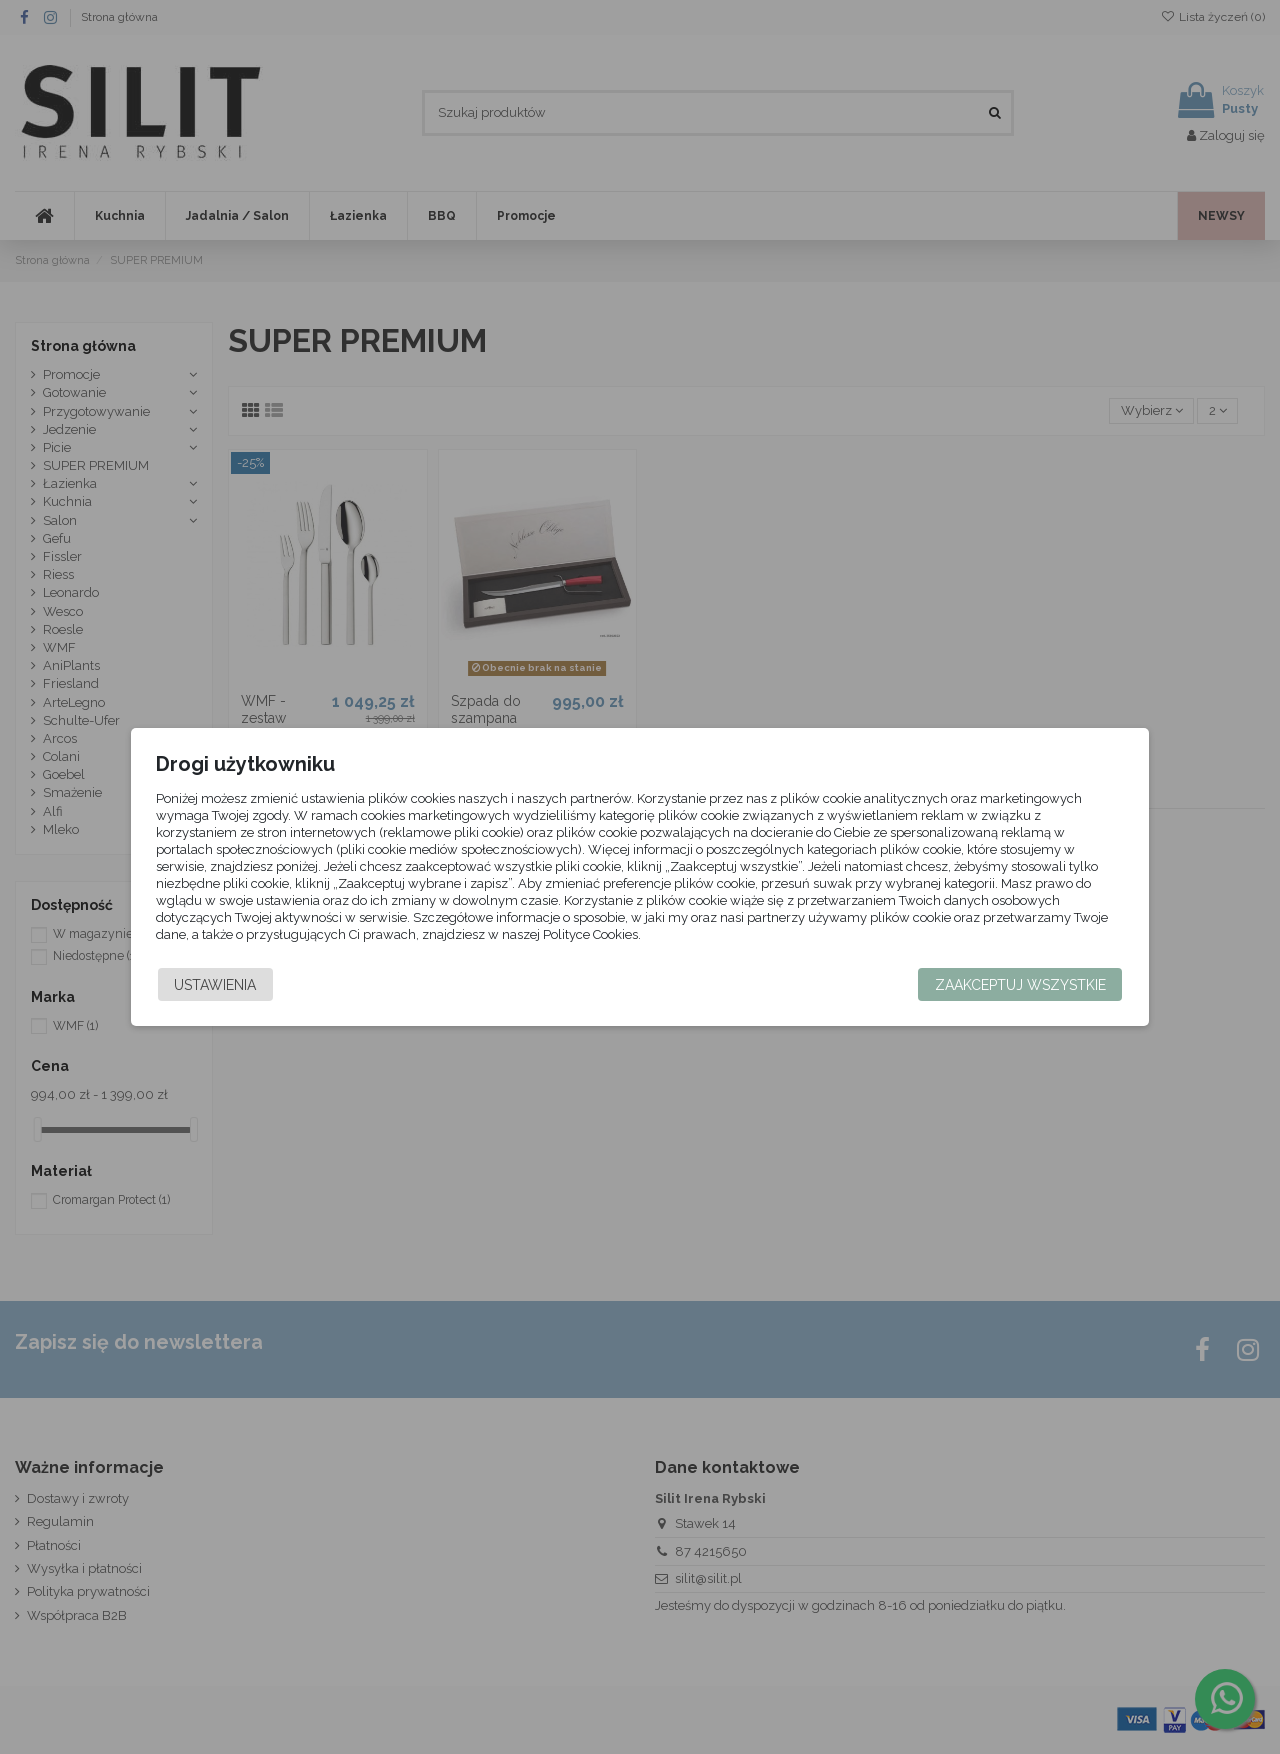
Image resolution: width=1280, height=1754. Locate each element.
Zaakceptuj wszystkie (999, 985)
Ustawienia (236, 985)
